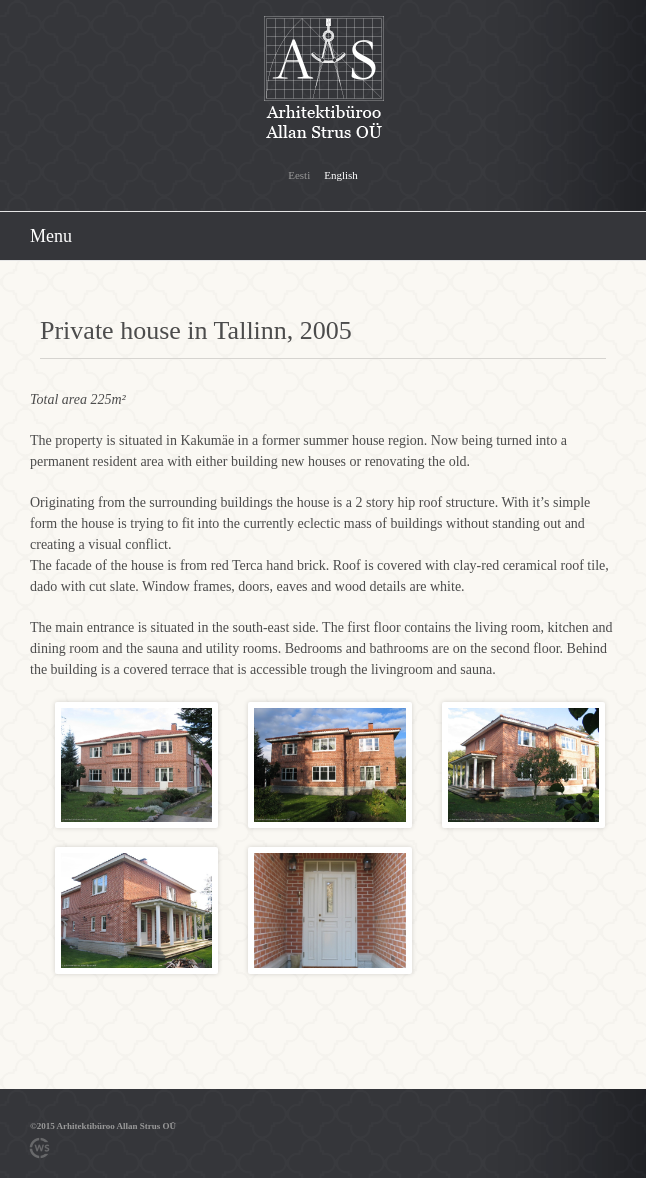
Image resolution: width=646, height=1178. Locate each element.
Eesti (299, 175)
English (341, 175)
